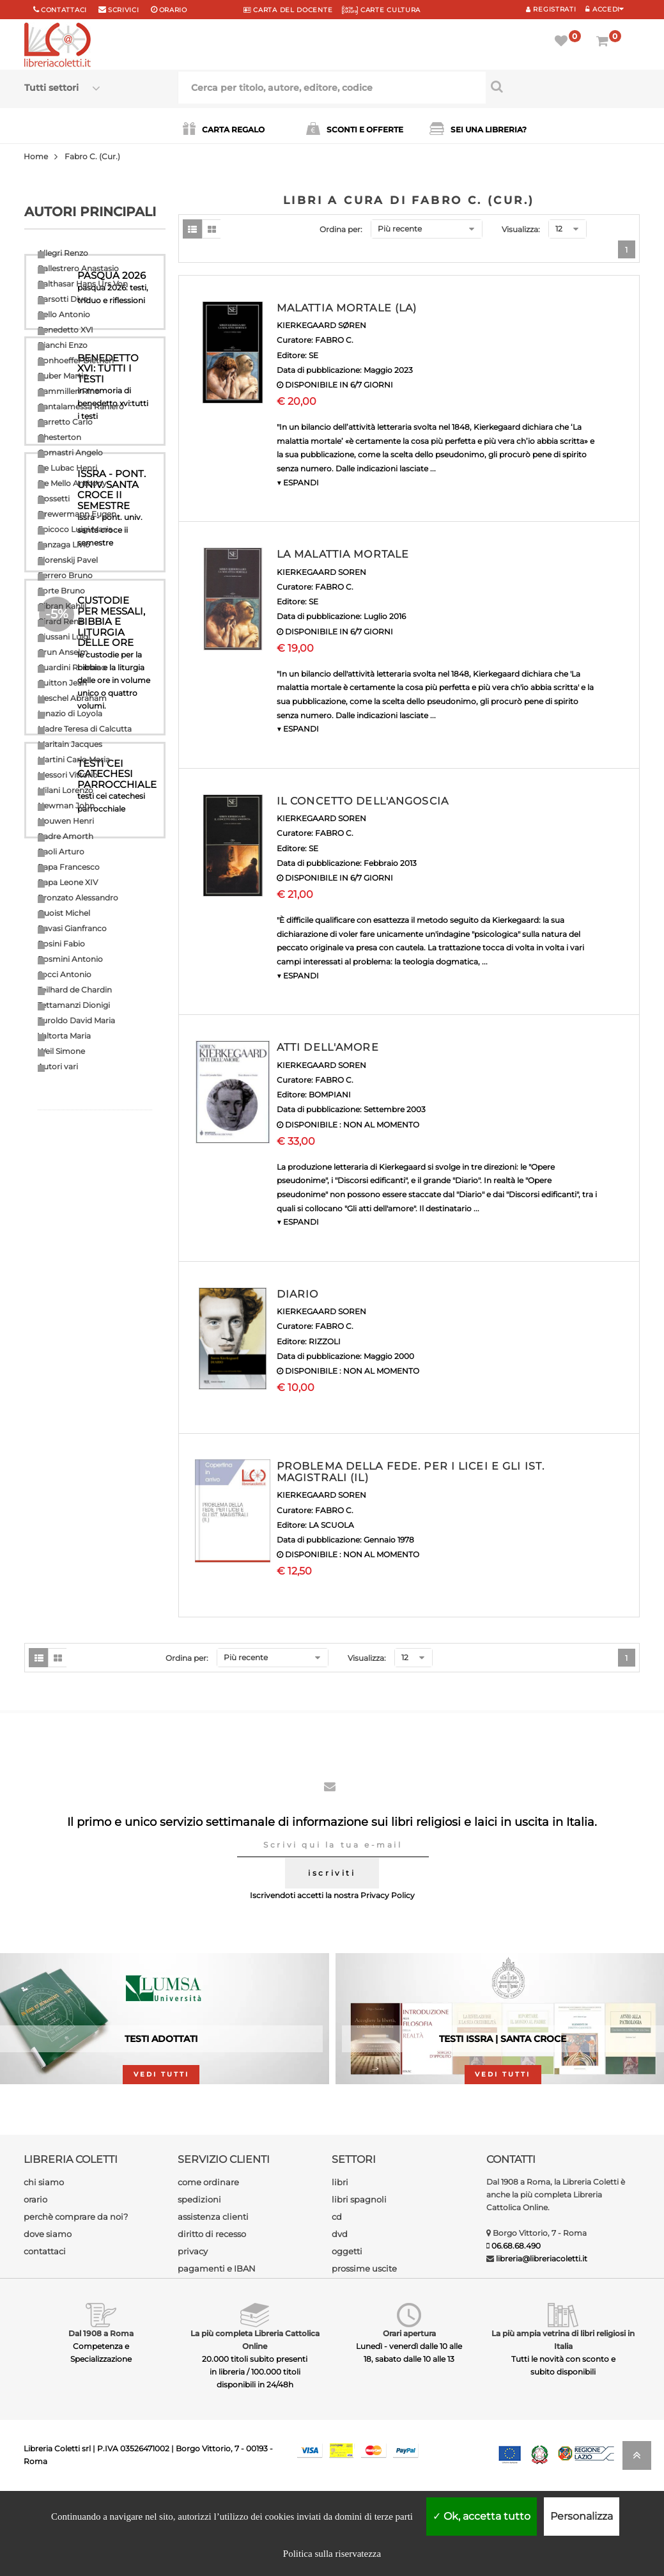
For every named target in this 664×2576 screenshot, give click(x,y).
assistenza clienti (213, 2302)
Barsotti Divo (63, 299)
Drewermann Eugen (77, 514)
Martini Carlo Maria (74, 759)
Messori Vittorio (68, 775)
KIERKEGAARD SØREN (321, 325)
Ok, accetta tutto (481, 2516)
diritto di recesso (212, 2319)
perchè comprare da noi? (76, 2302)
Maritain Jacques (70, 744)
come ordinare (208, 2268)
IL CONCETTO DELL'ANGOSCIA (363, 801)
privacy (193, 2337)
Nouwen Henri (66, 821)
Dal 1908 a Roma (101, 2419)
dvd (340, 2319)
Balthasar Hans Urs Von (83, 283)
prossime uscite (364, 2354)
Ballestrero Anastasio (78, 268)
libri (340, 2268)
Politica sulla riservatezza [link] (332, 2554)
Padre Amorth (65, 836)
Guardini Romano (72, 667)
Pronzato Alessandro (78, 897)
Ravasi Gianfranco (72, 928)
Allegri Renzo (63, 253)
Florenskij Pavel (68, 560)
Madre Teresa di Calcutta (85, 729)
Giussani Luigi (64, 636)
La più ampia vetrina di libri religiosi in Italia (563, 2425)
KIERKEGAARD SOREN (321, 572)
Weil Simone (61, 1051)
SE (313, 355)
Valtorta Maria (64, 1036)
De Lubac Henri (67, 468)
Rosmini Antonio (70, 959)
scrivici (123, 10)
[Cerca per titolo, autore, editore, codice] (563, 86)
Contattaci (64, 10)
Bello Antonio (64, 314)
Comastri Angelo (70, 452)
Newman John (66, 805)
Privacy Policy (387, 1981)
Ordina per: (341, 229)
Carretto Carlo (65, 422)
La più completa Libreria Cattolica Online (255, 2425)
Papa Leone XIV (68, 882)
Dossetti (54, 498)
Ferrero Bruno (65, 575)
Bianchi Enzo (63, 345)
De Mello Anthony (72, 483)
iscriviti (331, 1958)
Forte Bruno (61, 590)
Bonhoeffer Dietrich (76, 360)
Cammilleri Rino (69, 391)
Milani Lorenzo (65, 790)
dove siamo (48, 2319)
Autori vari (58, 1066)
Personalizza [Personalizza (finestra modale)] (581, 2516)
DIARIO (298, 1294)
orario (173, 10)
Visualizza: (521, 229)
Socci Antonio (64, 974)
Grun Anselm (63, 652)
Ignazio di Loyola (70, 713)
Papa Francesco (69, 867)
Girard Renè (60, 621)
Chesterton (59, 437)
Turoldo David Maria (76, 1020)
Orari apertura (409, 2419)
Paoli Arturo (61, 851)
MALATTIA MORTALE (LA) (347, 308)
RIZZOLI (325, 1341)
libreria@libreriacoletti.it (541, 2344)
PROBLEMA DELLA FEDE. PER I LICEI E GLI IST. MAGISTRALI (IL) (410, 1472)
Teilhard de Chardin (75, 989)
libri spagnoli (359, 2285)
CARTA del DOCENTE (287, 10)
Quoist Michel (64, 913)
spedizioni (199, 2285)
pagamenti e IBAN (217, 2354)
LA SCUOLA (331, 1525)
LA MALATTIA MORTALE (343, 554)
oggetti (347, 2337)
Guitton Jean (62, 682)
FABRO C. (334, 340)
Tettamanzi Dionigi (74, 1005)
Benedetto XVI (65, 329)
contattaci (45, 2337)
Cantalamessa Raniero (81, 406)
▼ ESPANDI (298, 482)
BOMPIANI (330, 1094)
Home (36, 156)
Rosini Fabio (61, 943)
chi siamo (44, 2268)
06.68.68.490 (516, 2331)
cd (337, 2302)
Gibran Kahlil (62, 606)
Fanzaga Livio (64, 544)
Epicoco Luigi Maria (75, 529)
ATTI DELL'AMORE (328, 1047)
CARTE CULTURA (381, 10)
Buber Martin (63, 376)
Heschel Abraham (72, 698)
